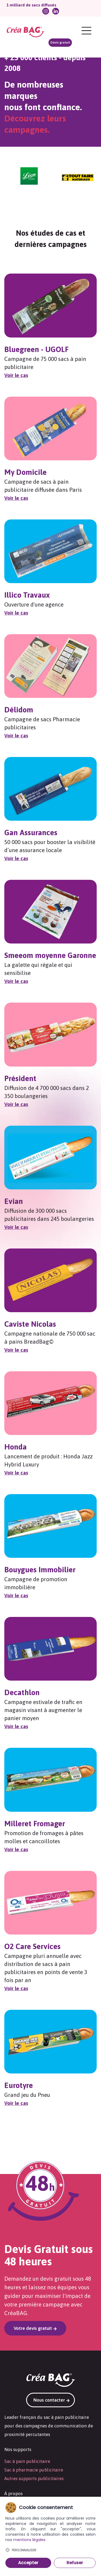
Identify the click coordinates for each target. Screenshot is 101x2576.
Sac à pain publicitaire (27, 2461)
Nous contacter (51, 2400)
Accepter (28, 2563)
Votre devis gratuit (35, 2328)
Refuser (75, 2563)
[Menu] (86, 31)
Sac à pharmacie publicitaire (33, 2470)
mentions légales (29, 2539)
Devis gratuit (60, 42)
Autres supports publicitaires (34, 2478)
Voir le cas (16, 375)
